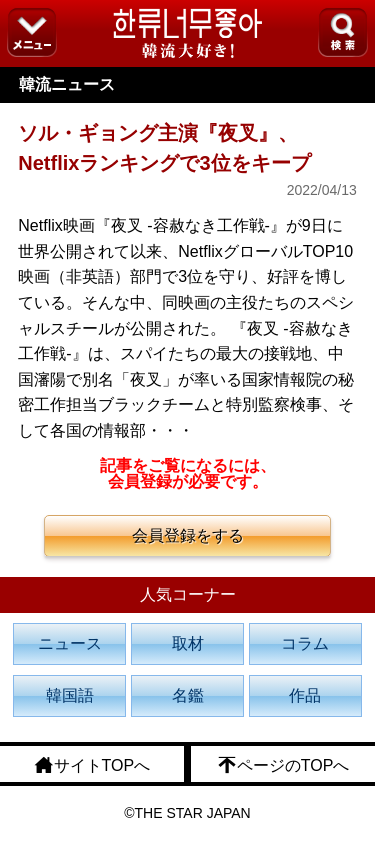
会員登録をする (188, 535)
